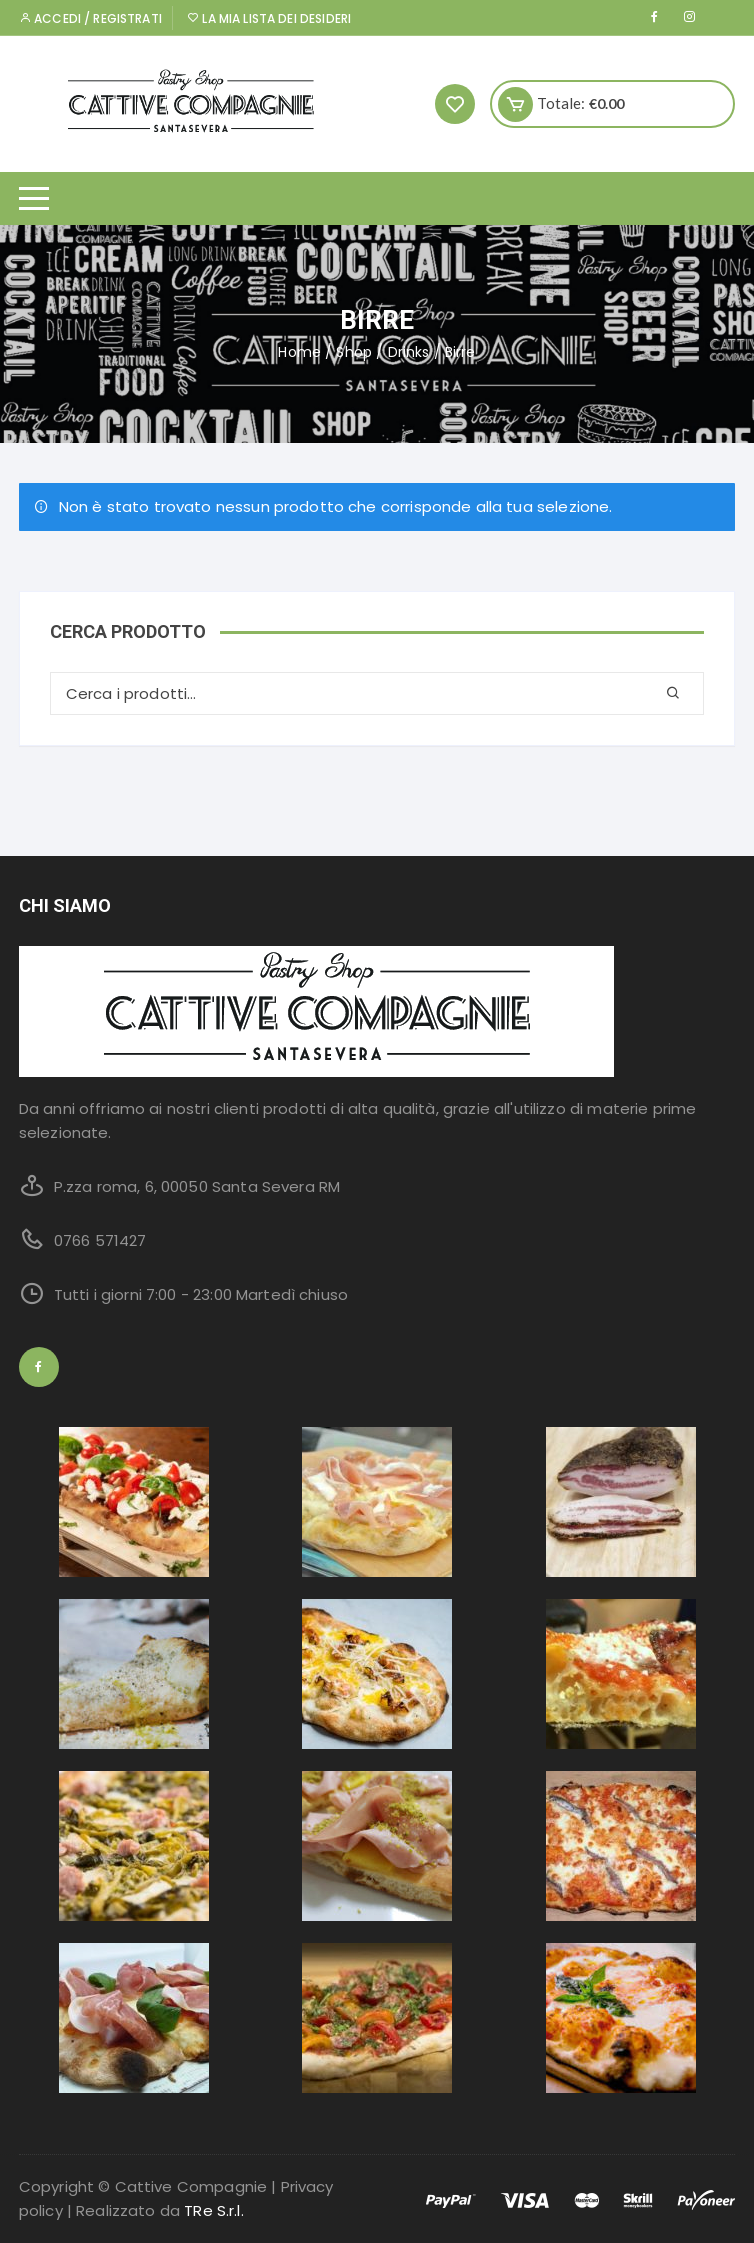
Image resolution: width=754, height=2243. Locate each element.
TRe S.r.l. (214, 2210)
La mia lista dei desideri (269, 18)
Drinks (409, 352)
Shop (354, 352)
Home (299, 352)
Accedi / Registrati (90, 18)
